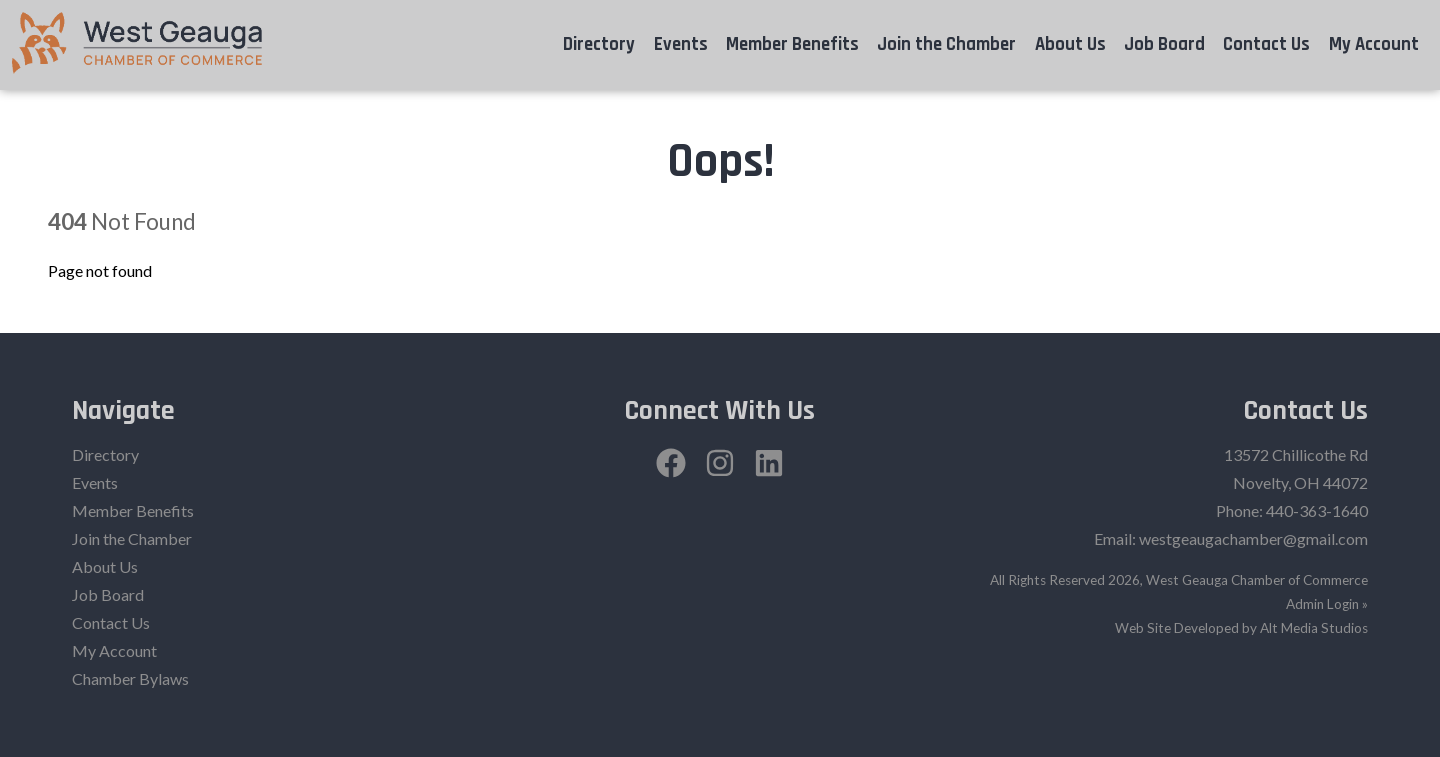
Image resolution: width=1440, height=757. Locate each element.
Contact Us (1266, 44)
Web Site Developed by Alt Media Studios (1241, 628)
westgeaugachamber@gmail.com (1253, 538)
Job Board (1164, 44)
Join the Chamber (946, 44)
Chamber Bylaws (130, 678)
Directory (599, 44)
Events (681, 44)
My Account (1374, 44)
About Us (1070, 44)
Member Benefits (792, 44)
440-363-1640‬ (1317, 510)
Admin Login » (1327, 604)
